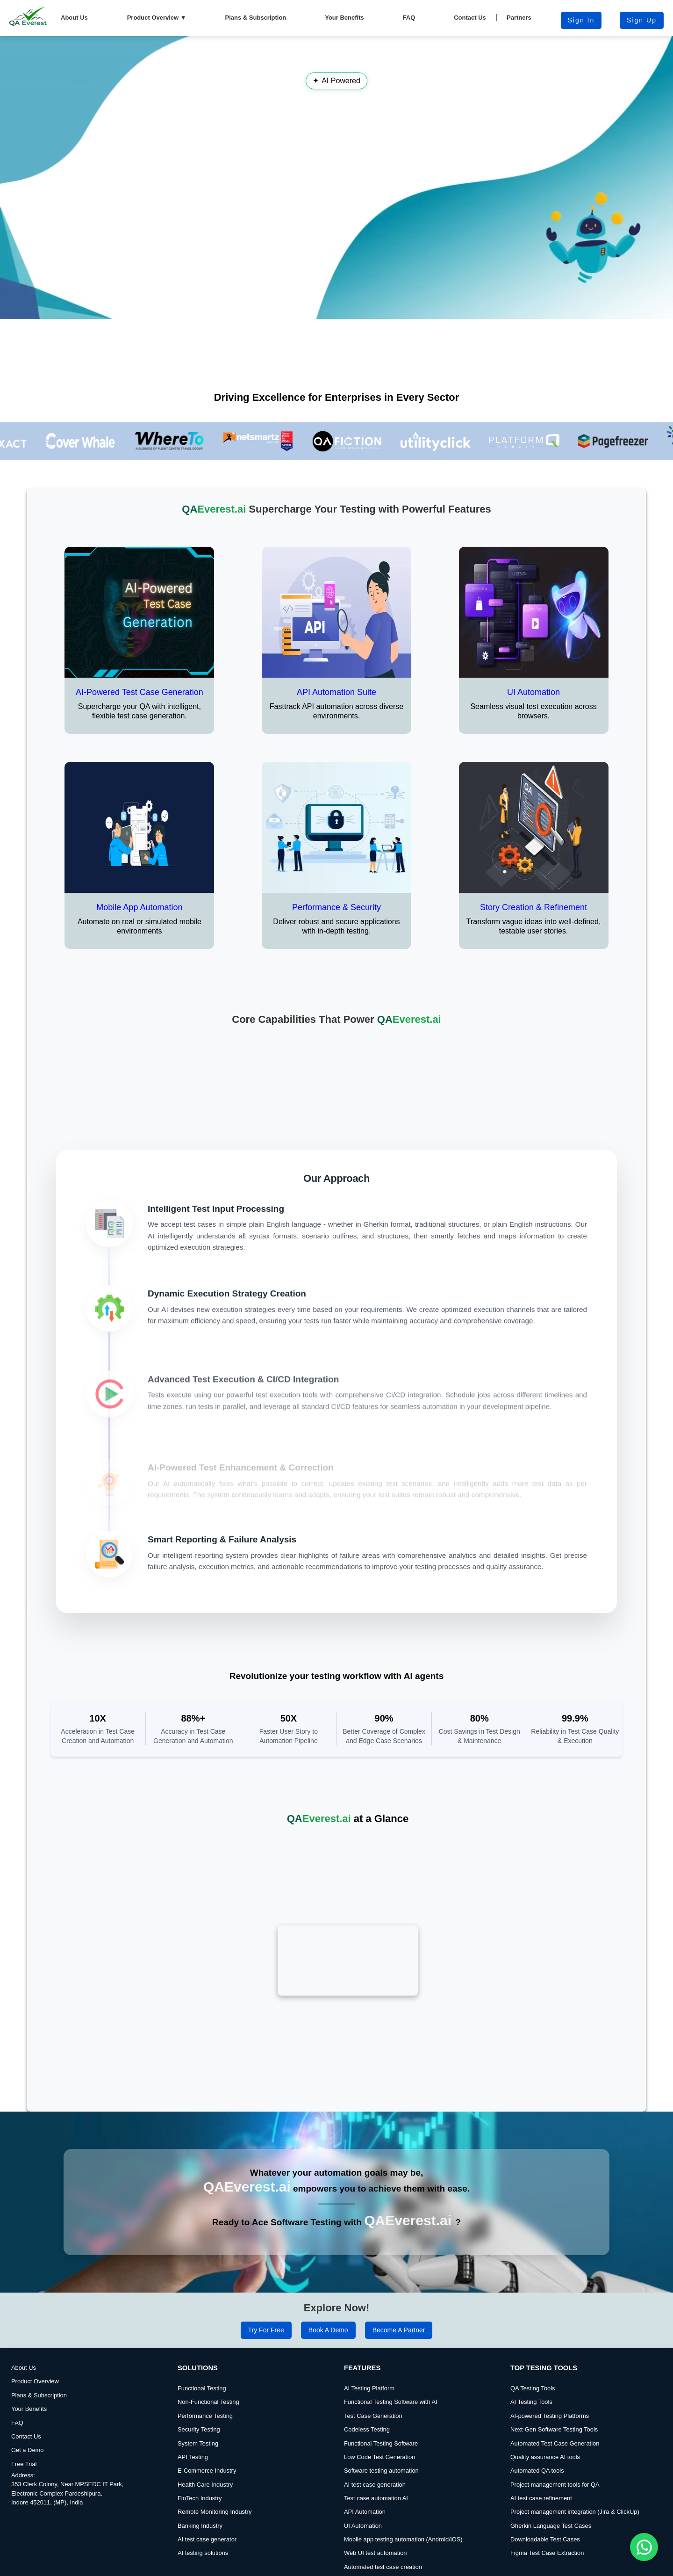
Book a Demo (328, 2301)
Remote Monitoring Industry (214, 2483)
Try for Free (266, 2301)
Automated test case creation (383, 2537)
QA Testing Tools (532, 2359)
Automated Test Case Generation (554, 2414)
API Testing (193, 2427)
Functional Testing (202, 2359)
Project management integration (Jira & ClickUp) (574, 2483)
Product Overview (156, 17)
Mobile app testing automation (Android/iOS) (403, 2510)
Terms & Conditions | (316, 2566)
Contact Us (470, 17)
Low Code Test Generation (379, 2427)
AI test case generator (207, 2510)
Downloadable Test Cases (545, 2510)
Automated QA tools (537, 2442)
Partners (519, 17)
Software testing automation (381, 2442)
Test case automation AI (376, 2469)
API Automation (365, 2483)
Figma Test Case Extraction (547, 2524)
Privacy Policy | (367, 2566)
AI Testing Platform (369, 2359)
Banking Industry (200, 2496)
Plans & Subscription (255, 17)
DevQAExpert (649, 2569)
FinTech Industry (200, 2469)
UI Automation (363, 2496)
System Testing (198, 2414)
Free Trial (23, 2435)
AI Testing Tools (531, 2373)
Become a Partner (398, 2301)
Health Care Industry (205, 2455)
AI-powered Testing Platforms (549, 2386)
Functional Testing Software (381, 2414)
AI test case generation (375, 2455)
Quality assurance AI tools (545, 2427)
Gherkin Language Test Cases (550, 2496)
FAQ (409, 17)
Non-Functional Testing (208, 2373)
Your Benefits (344, 17)
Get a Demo (27, 2421)
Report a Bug (409, 2566)
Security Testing (199, 2400)
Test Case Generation (373, 2386)
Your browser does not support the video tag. (336, 177)
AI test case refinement (541, 2469)
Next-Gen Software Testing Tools (554, 2400)
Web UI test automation (375, 2524)
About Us (74, 17)
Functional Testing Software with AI (390, 2373)
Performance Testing (205, 2386)
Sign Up (642, 20)
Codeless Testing (367, 2400)
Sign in (581, 20)
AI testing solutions (203, 2524)
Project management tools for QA (555, 2455)
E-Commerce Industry (207, 2442)
